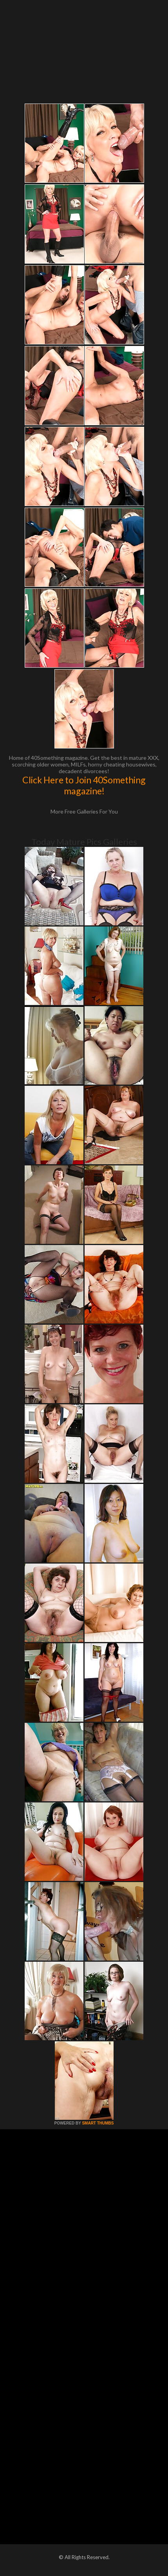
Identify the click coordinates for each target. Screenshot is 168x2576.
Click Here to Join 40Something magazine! (84, 785)
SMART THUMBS (98, 2123)
